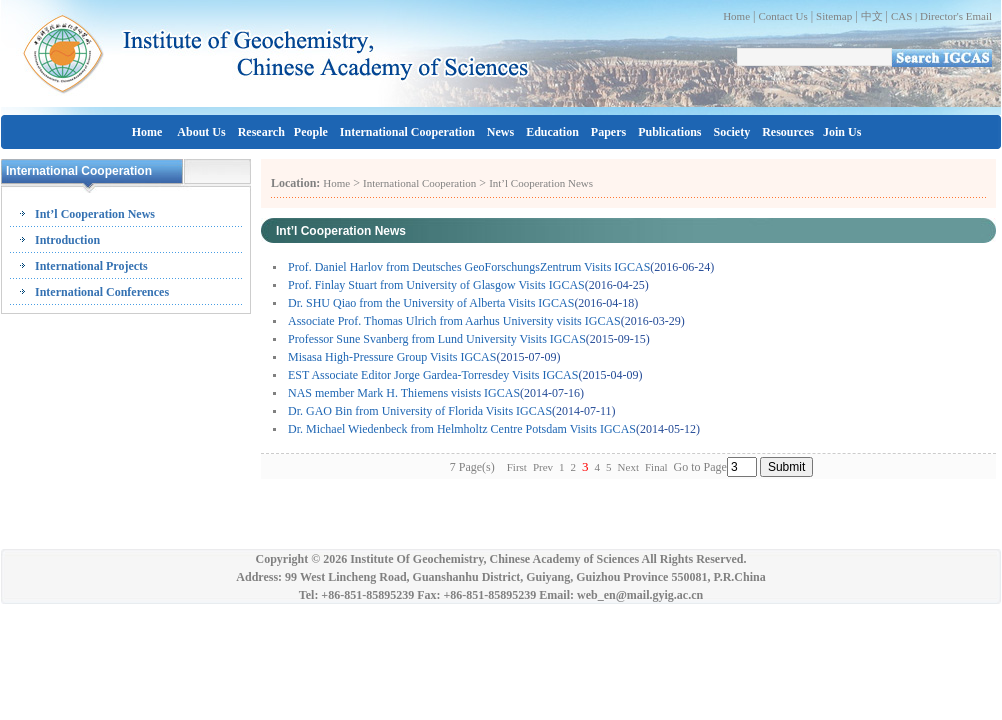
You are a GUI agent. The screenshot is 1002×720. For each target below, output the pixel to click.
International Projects (91, 266)
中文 (872, 16)
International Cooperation (407, 132)
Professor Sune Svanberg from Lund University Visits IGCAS (437, 339)
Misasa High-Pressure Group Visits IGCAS (392, 357)
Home (736, 16)
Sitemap (834, 16)
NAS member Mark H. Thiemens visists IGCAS (404, 393)
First (517, 467)
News (500, 132)
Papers (608, 132)
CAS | (905, 16)
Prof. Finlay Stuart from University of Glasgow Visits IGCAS (436, 285)
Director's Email (956, 16)
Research (261, 132)
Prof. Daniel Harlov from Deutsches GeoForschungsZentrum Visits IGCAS (469, 267)
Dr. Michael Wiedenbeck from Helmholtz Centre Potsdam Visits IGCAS (462, 429)
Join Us (842, 132)
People (311, 132)
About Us (201, 132)
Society (732, 132)
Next (628, 467)
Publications (669, 132)
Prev (543, 467)
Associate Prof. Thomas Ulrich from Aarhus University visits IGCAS (454, 321)
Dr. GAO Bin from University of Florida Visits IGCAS (420, 411)
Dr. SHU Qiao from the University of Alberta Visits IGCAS (431, 303)
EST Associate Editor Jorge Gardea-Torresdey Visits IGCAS (433, 375)
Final (656, 467)
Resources (788, 132)
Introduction (67, 240)
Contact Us (782, 16)
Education (552, 132)
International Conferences (102, 292)
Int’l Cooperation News (95, 214)
